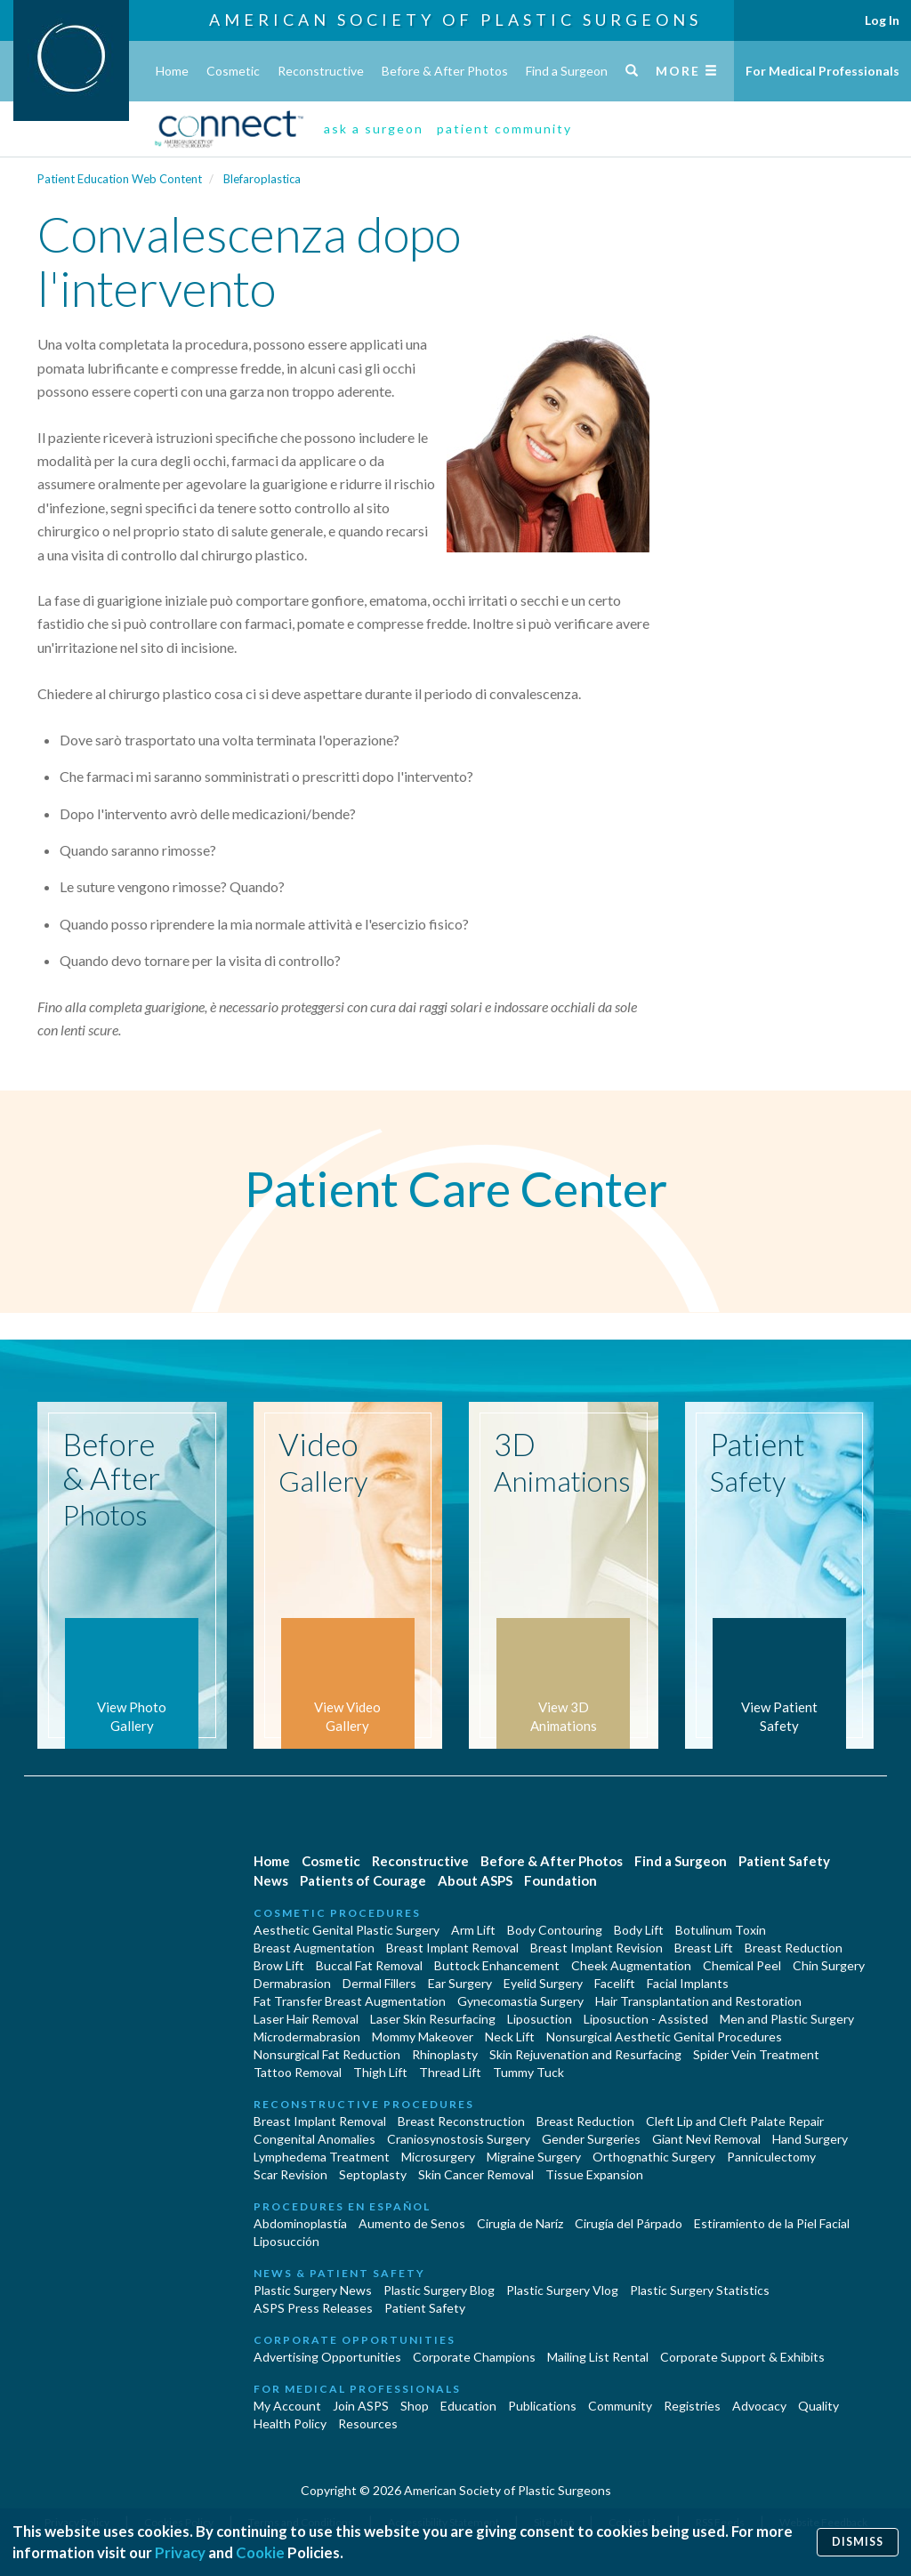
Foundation (560, 1880)
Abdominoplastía (300, 2223)
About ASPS (475, 1880)
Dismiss (857, 2541)
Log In (882, 20)
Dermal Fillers (379, 1983)
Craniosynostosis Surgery (458, 2138)
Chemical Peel (742, 1965)
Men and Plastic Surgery (787, 2018)
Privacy (180, 2552)
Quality (818, 2405)
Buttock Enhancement (497, 1965)
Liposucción (286, 2241)
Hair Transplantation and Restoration (698, 2000)
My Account (287, 2405)
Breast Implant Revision (596, 1947)
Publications (542, 2405)
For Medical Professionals (822, 70)
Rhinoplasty (445, 2054)
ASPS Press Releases (313, 2307)
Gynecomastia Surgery (520, 2000)
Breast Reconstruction (461, 2121)
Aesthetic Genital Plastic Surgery (346, 1929)
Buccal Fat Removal (369, 1965)
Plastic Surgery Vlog (562, 2290)
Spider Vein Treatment (756, 2054)
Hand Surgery (810, 2138)
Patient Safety (784, 1861)
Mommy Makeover (422, 2036)
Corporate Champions (474, 2356)
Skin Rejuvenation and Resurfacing (585, 2054)
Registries (692, 2405)
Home (172, 70)
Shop (414, 2405)
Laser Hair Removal (306, 2018)
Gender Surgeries (591, 2138)
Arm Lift (473, 1929)
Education (468, 2405)
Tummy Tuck (528, 2072)
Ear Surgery (460, 1983)
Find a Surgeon (567, 70)
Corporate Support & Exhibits (742, 2356)
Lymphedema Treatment (322, 2156)
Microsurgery (438, 2156)
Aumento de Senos (412, 2223)
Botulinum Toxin (720, 1929)
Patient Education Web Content (119, 179)
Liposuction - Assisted (646, 2018)
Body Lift (639, 1929)
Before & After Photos (445, 70)
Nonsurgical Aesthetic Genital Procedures (664, 2036)
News (271, 1880)
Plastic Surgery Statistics (700, 2290)
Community (620, 2405)
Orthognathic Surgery (654, 2156)
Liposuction (539, 2018)
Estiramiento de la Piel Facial (772, 2223)
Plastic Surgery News (313, 2290)
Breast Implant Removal (452, 1947)
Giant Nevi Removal (706, 2138)
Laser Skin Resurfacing (433, 2018)
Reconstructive (321, 70)
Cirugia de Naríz (520, 2223)
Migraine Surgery (534, 2156)
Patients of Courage (363, 1880)
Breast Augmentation (314, 1947)
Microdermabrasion (307, 2036)
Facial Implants (688, 1983)
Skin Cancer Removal (476, 2174)
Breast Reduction (793, 1947)
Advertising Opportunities (327, 2356)
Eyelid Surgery (543, 1983)
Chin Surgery (829, 1965)
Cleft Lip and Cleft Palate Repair (735, 2121)
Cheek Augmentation (631, 1965)
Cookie (260, 2552)
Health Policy (290, 2423)
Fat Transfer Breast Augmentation (350, 2000)
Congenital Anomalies (314, 2138)
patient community (504, 128)
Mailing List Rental (598, 2356)
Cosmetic (233, 70)
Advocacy (759, 2405)
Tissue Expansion (594, 2174)
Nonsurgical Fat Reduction (327, 2054)
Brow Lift (279, 1965)
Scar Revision (290, 2174)
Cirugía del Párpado (628, 2223)
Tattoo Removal (298, 2072)
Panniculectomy (771, 2156)
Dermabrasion (292, 1983)
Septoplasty (373, 2174)
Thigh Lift (380, 2072)
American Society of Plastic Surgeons (455, 19)
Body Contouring (554, 1929)
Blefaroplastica (262, 179)
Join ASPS (361, 2405)
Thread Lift (450, 2072)
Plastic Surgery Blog (439, 2290)
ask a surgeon (373, 128)
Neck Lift (510, 2036)
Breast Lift (703, 1947)
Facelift (614, 1983)
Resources (368, 2423)
